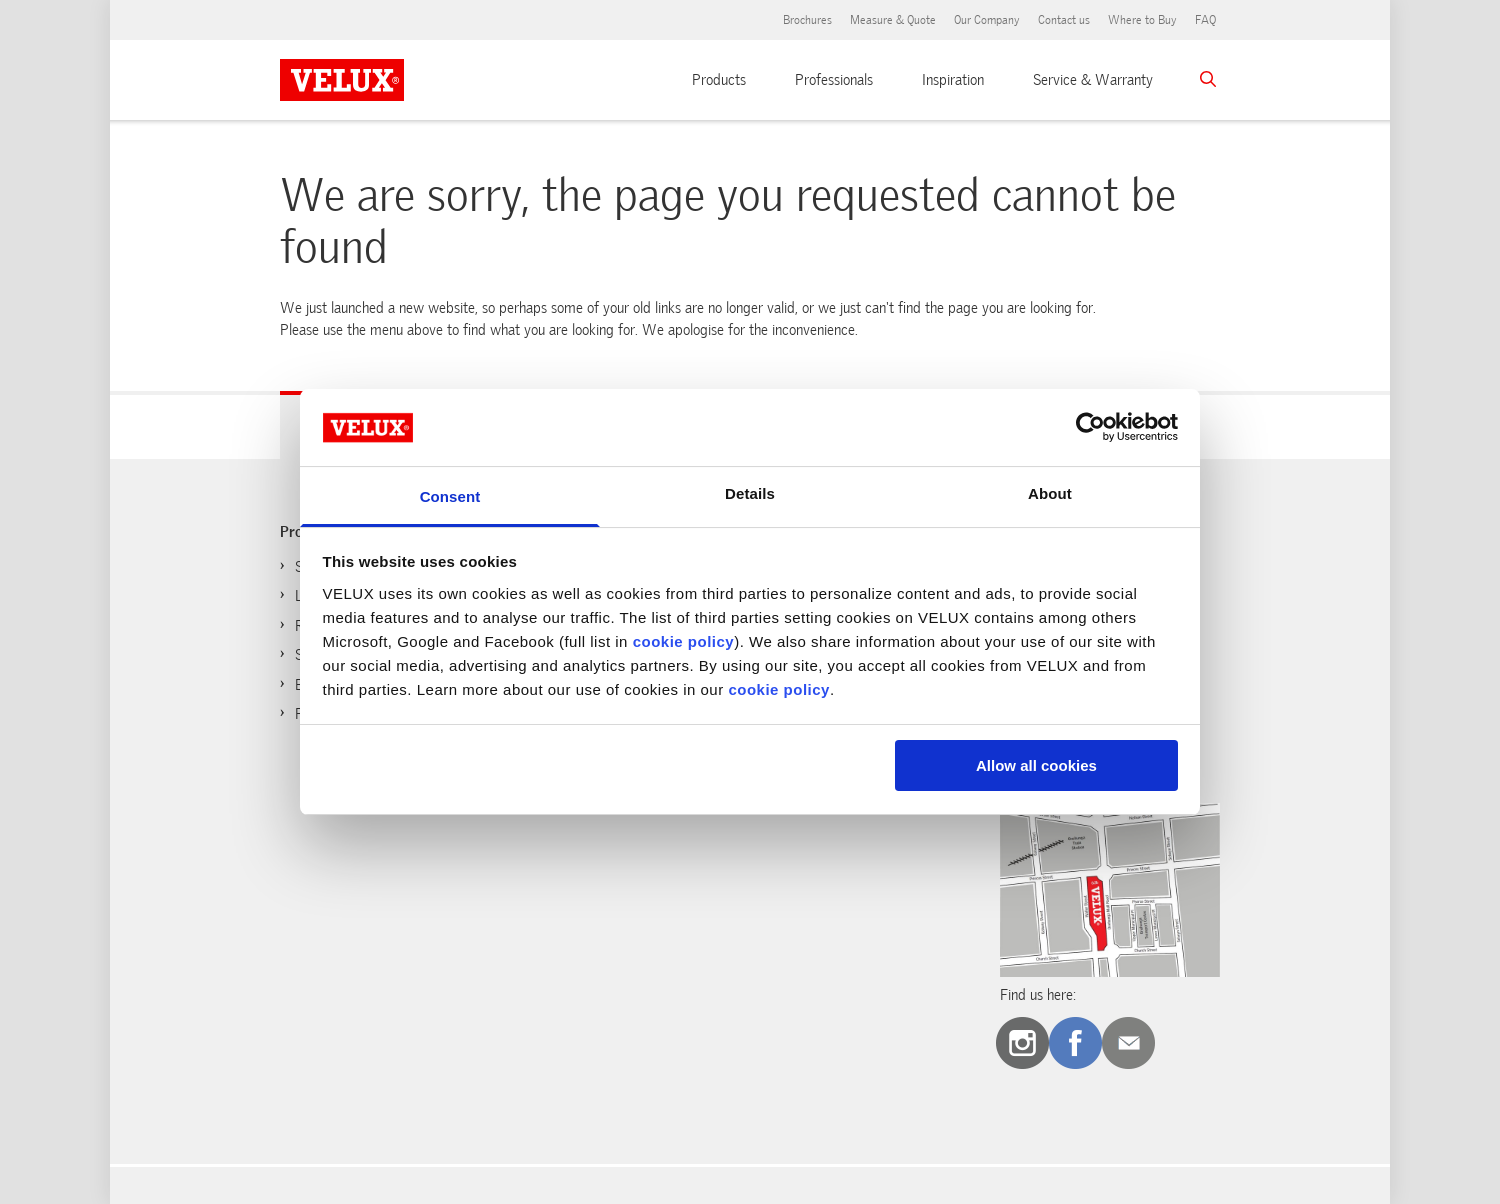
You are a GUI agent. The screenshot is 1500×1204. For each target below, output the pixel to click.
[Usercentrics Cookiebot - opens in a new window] (1090, 427)
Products (719, 80)
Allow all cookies (1036, 765)
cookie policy (684, 641)
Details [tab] (750, 493)
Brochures (807, 20)
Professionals (834, 80)
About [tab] (1050, 493)
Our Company (987, 20)
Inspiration (953, 80)
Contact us (1064, 20)
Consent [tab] (450, 496)
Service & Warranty (1093, 80)
